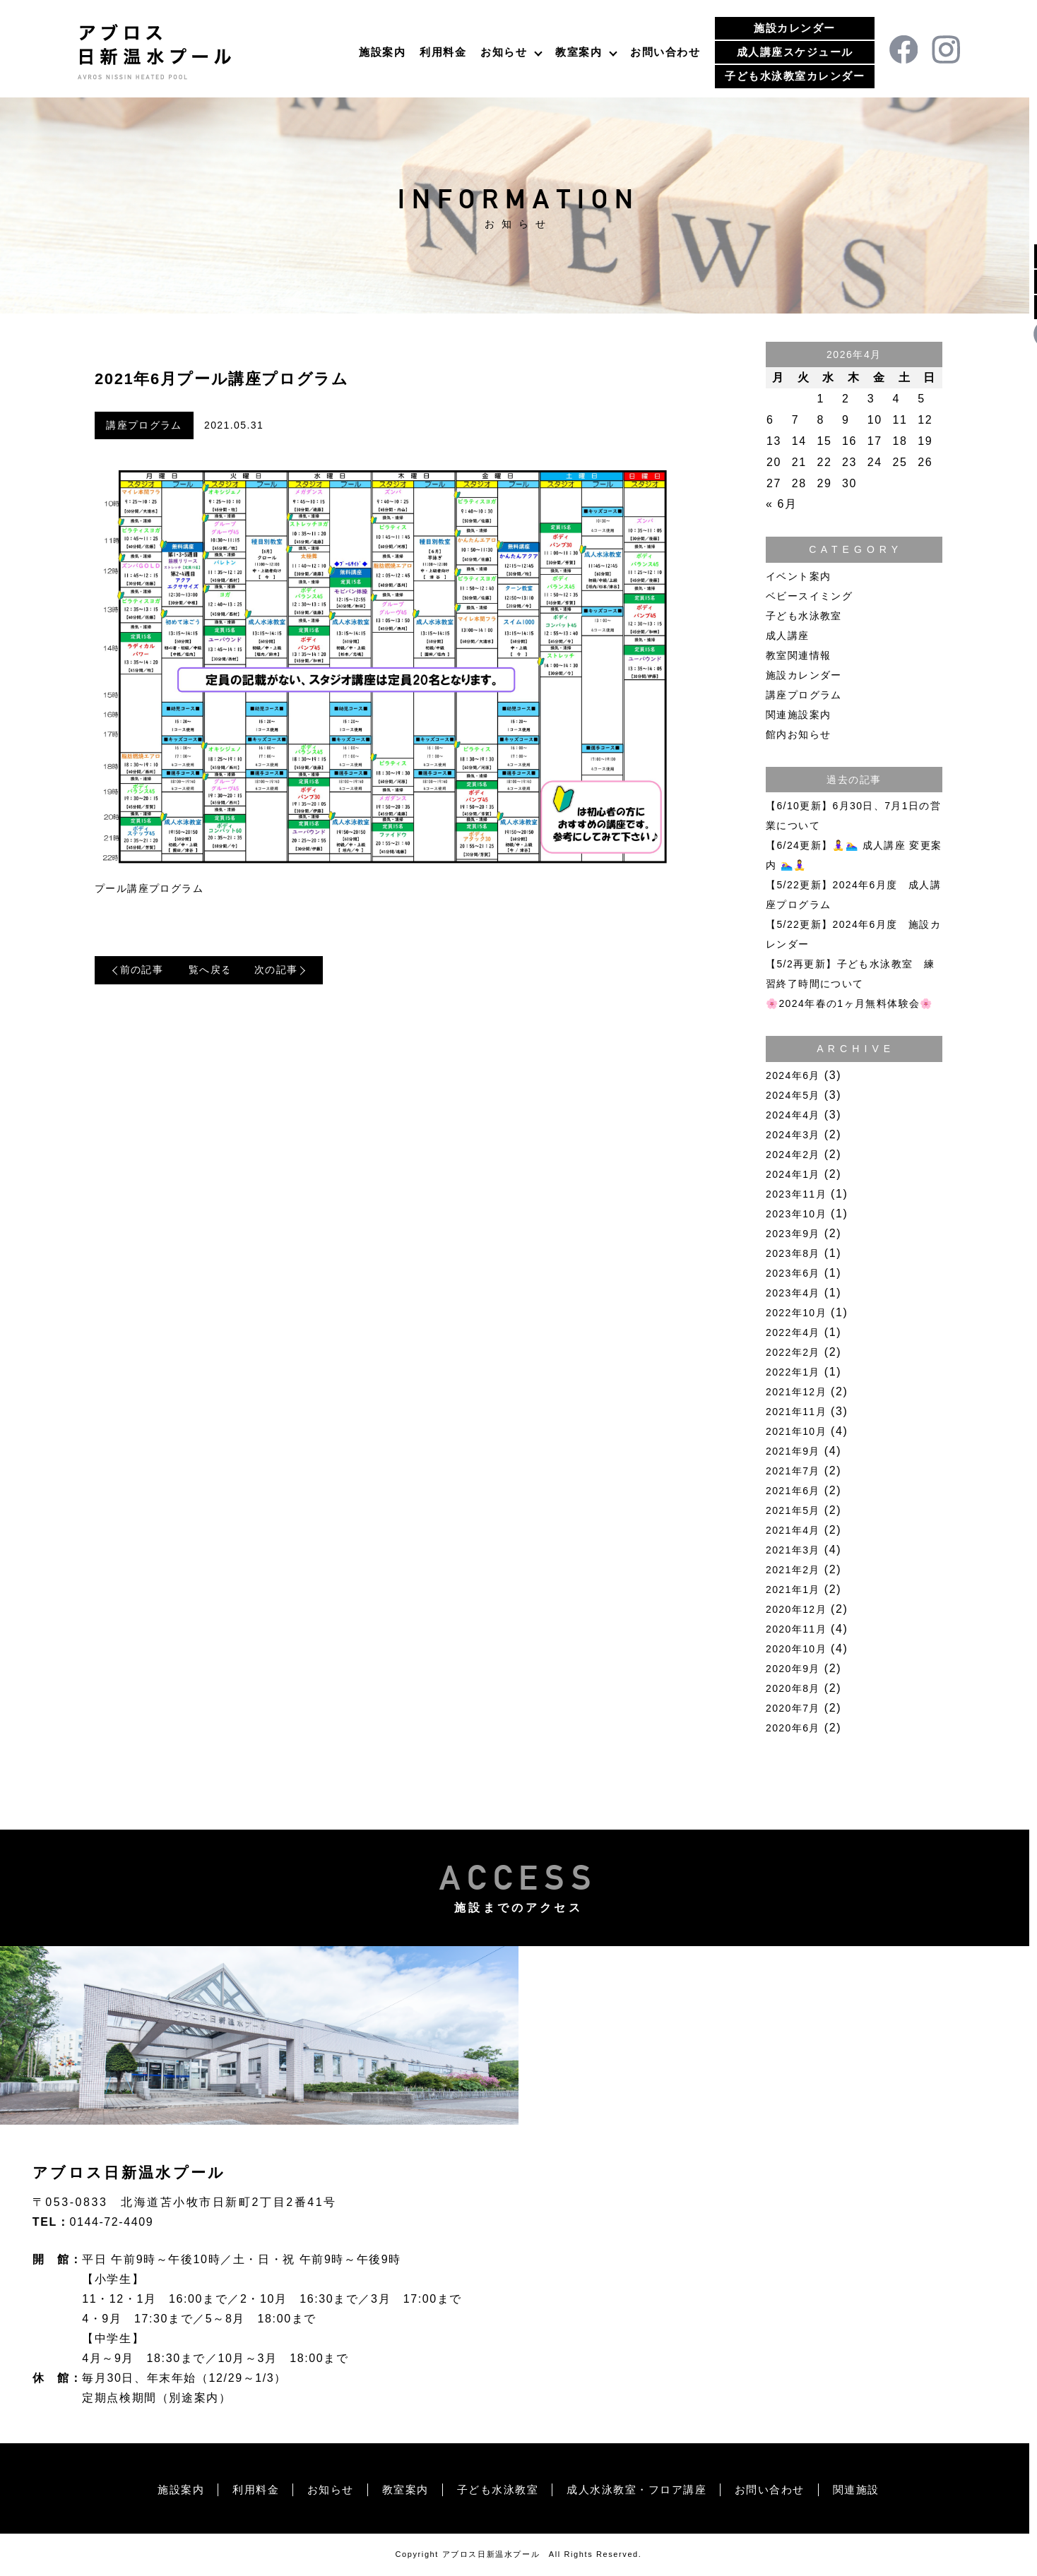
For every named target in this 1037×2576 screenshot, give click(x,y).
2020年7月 (793, 1708)
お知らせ (503, 52)
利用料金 (443, 52)
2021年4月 (793, 1530)
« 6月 (782, 504)
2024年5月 (793, 1095)
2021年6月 (793, 1490)
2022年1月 (793, 1372)
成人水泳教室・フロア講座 (641, 2489)
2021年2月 (793, 1569)
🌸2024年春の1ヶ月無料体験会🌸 (849, 1003)
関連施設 (872, 2489)
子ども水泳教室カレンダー (795, 76)
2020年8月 (793, 1688)
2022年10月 (796, 1312)
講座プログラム (144, 425)
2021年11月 (796, 1411)
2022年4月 (793, 1332)
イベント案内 (798, 576)
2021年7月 (793, 1471)
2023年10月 (796, 1214)
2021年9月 (793, 1451)
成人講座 (788, 635)
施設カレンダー (795, 28)
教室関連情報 (798, 655)
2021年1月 (793, 1589)
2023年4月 (793, 1293)
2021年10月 (796, 1431)
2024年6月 (793, 1075)
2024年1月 (793, 1174)
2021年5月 (793, 1510)
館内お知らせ (798, 734)
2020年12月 (796, 1609)
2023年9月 (793, 1233)
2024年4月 (793, 1115)
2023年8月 (793, 1253)
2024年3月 (793, 1134)
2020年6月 (793, 1728)
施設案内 (382, 52)
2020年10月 (796, 1648)
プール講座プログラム (149, 889)
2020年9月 (793, 1668)
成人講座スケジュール (795, 52)
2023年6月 (793, 1273)
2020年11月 (796, 1629)
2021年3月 (793, 1550)
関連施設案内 (798, 714)
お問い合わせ (665, 52)
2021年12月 (796, 1391)
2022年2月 (793, 1352)
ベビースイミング (809, 596)
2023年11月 (796, 1194)
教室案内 (578, 52)
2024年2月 (793, 1154)
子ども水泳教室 (804, 615)
